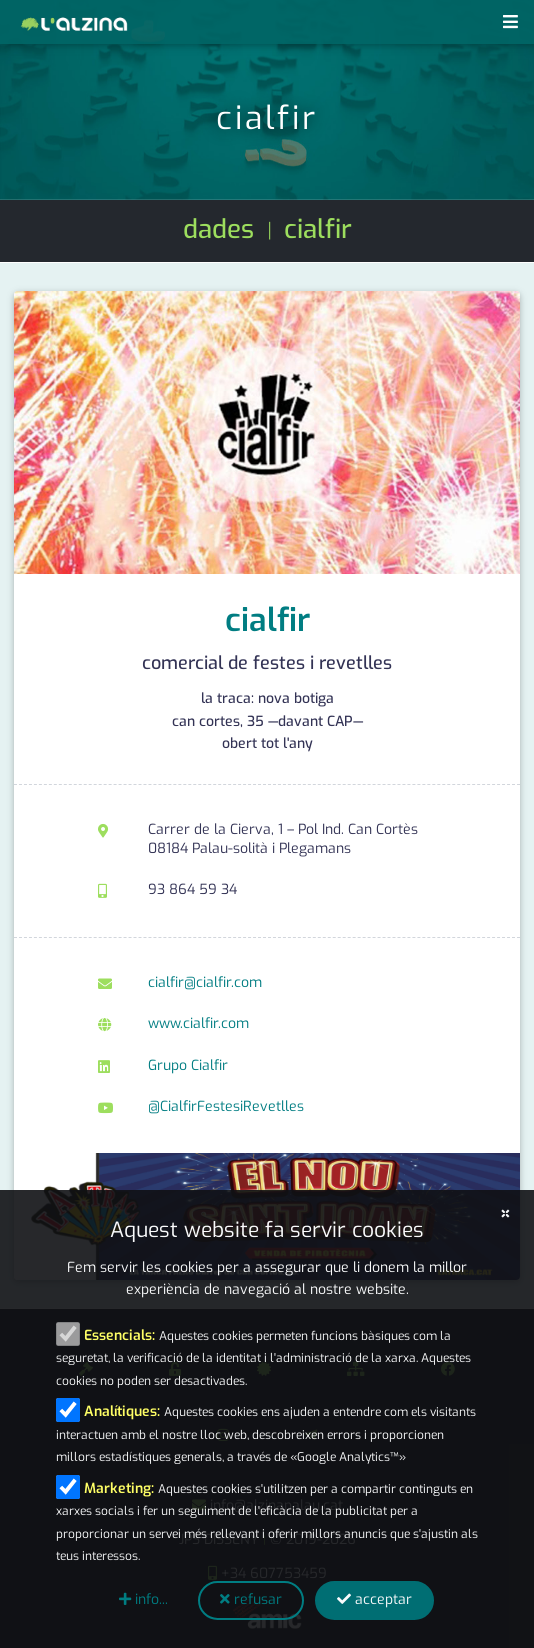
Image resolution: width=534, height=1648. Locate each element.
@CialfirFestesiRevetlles (226, 1106)
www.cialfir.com (198, 1023)
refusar (251, 1599)
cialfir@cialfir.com (205, 982)
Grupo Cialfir (188, 1065)
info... (143, 1599)
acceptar (374, 1599)
